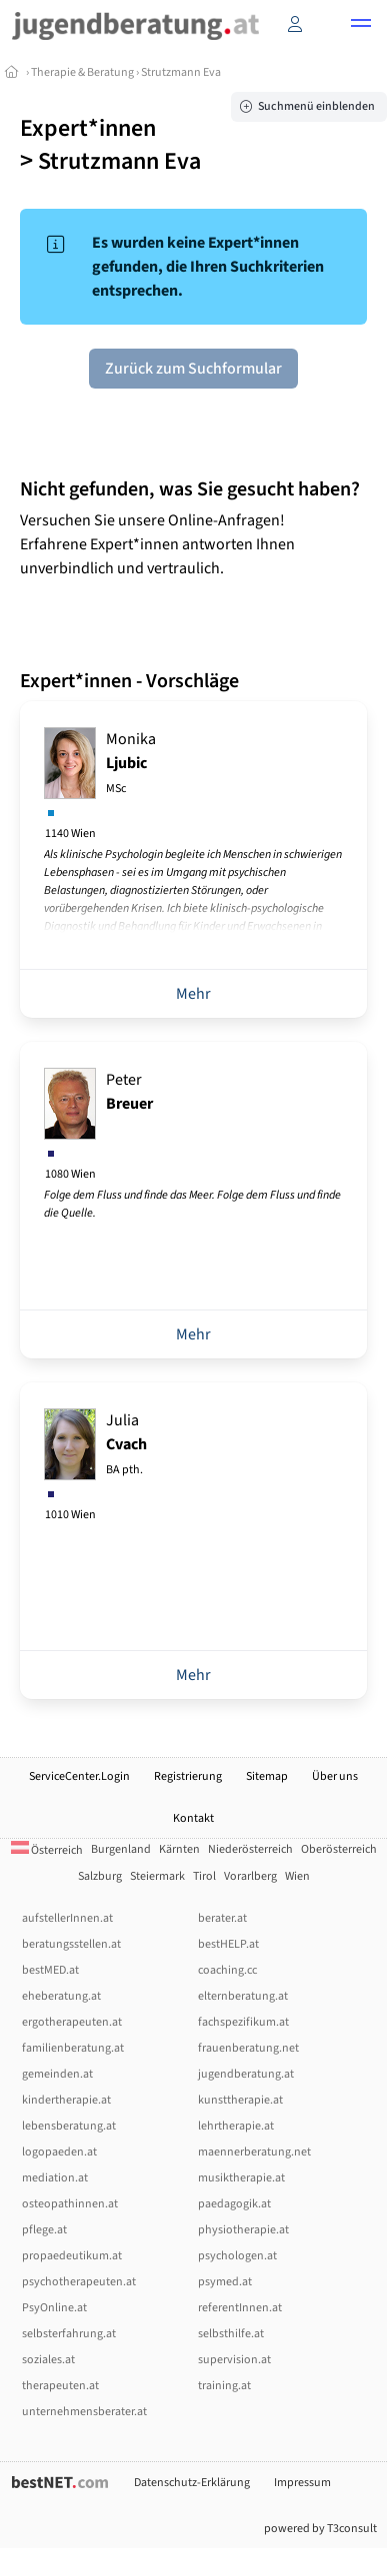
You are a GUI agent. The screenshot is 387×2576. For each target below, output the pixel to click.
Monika (131, 762)
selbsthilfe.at (231, 2333)
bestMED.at (50, 1970)
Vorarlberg (250, 1876)
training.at (224, 2385)
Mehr (193, 994)
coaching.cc (227, 1970)
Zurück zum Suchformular (193, 369)
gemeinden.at (57, 2074)
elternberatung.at (243, 1996)
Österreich (47, 1850)
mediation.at (55, 2177)
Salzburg (100, 1876)
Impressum (302, 2482)
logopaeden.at (59, 2152)
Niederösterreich (250, 1849)
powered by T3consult (320, 2528)
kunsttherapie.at (240, 2100)
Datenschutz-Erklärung (192, 2482)
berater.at (222, 1918)
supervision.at (234, 2359)
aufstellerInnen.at (67, 1918)
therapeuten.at (60, 2385)
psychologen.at (237, 2255)
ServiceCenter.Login (79, 1776)
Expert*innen (88, 128)
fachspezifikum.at (243, 2022)
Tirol (204, 1876)
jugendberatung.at (246, 2074)
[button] (361, 26)
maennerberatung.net (254, 2152)
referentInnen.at (240, 2307)
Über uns (335, 1776)
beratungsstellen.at (71, 1944)
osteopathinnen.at (70, 2203)
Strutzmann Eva (181, 72)
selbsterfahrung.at (69, 2333)
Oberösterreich (339, 1849)
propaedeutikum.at (72, 2255)
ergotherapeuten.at (72, 2022)
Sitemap (267, 1776)
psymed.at (225, 2281)
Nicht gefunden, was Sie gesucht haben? (190, 489)
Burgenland (121, 1849)
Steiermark (157, 1876)
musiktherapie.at (241, 2177)
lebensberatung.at (69, 2126)
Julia (126, 1443)
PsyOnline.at (54, 2307)
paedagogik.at (234, 2203)
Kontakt (193, 1818)
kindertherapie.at (66, 2100)
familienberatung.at (73, 2048)
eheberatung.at (61, 1996)
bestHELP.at (228, 1944)
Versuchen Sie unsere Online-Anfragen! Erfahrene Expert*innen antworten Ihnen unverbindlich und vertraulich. (157, 544)
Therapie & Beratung (82, 72)
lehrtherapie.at (236, 2126)
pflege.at (44, 2229)
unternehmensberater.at (84, 2411)
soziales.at (48, 2359)
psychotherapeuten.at (79, 2281)
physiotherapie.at (243, 2229)
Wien (297, 1876)
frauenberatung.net (248, 2048)
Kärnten (179, 1849)
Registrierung (188, 1776)
